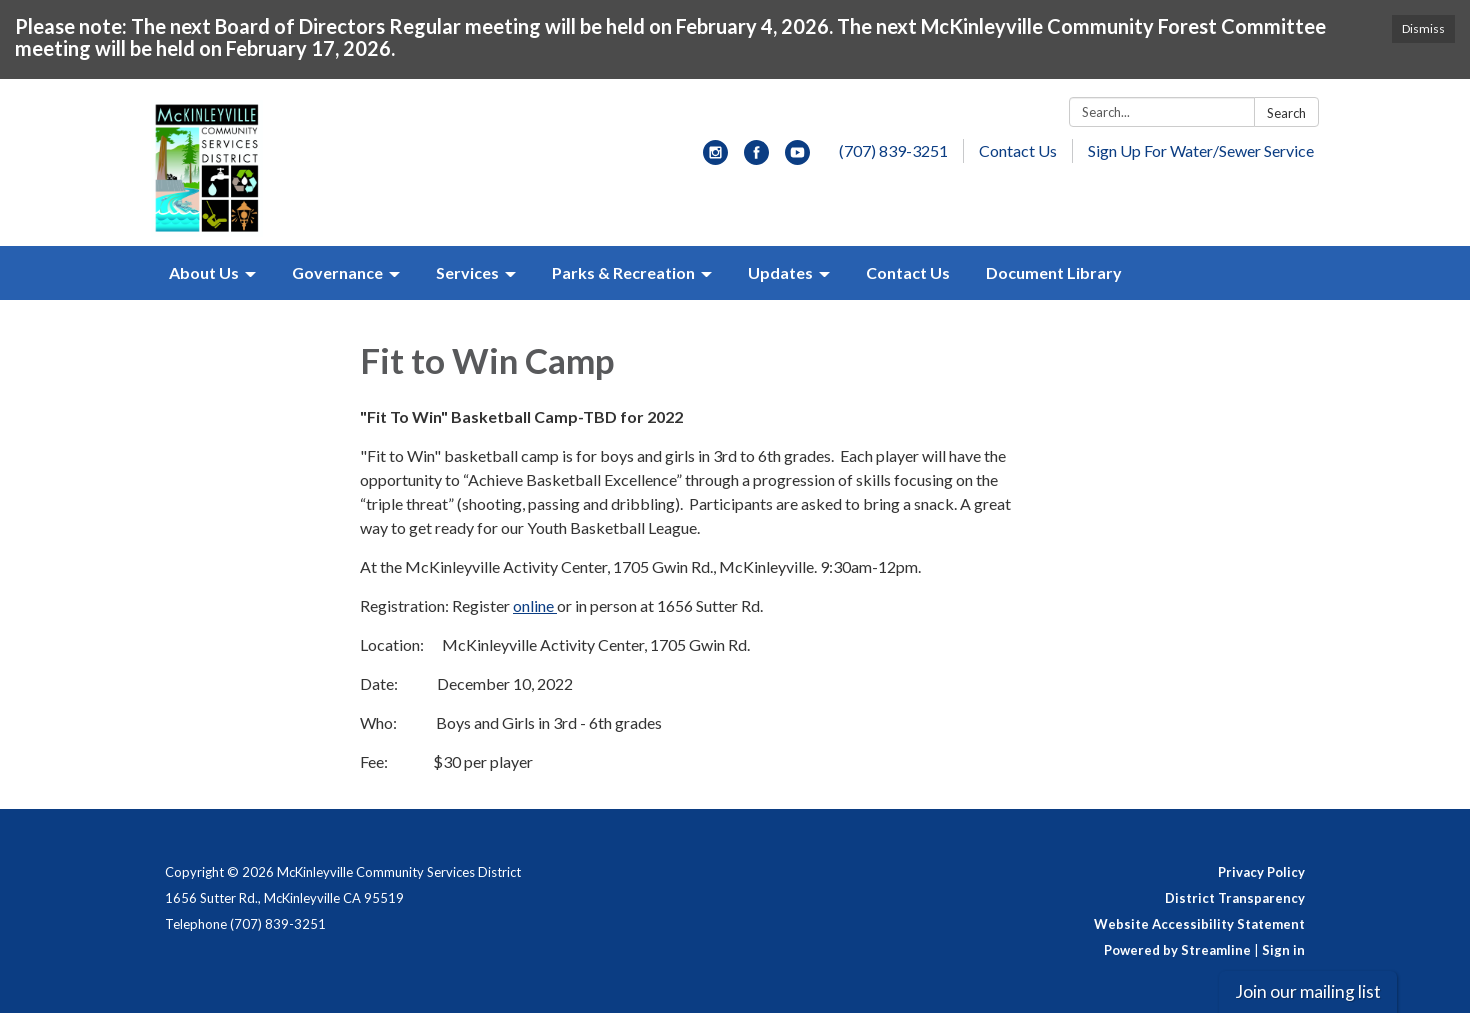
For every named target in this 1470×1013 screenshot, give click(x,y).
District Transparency (1235, 898)
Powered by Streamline (1177, 950)
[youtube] (797, 158)
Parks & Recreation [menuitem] (623, 272)
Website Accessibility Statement (1199, 924)
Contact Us (1018, 150)
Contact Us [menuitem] (908, 272)
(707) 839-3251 (893, 150)
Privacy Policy (1261, 872)
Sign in (1283, 950)
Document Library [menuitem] (1054, 272)
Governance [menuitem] (337, 272)
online (535, 605)
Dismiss (1423, 28)
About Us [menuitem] (204, 272)
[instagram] (715, 158)
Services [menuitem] (467, 272)
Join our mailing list (1308, 991)
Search (1286, 113)
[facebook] (756, 158)
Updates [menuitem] (780, 272)
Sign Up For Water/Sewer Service (1201, 150)
